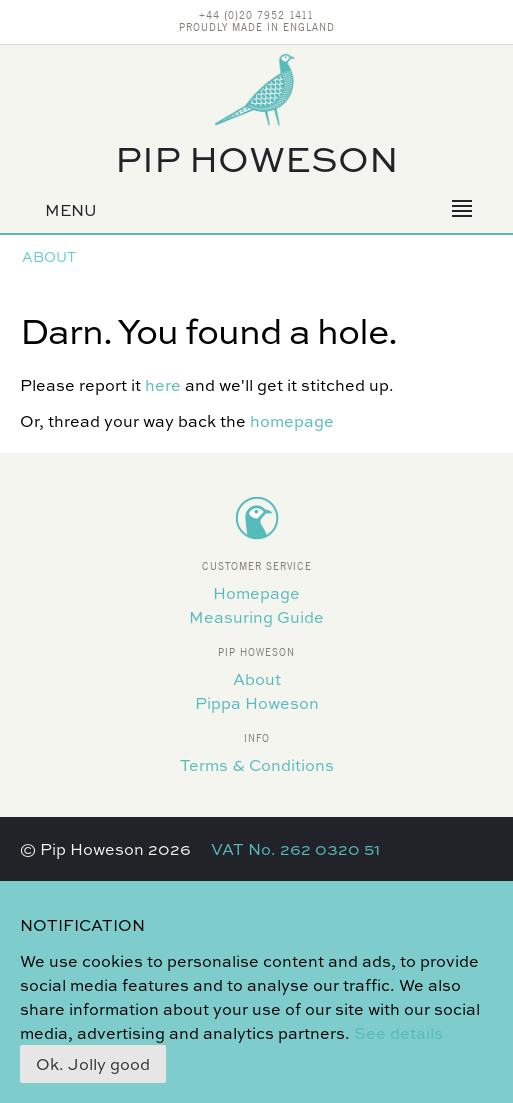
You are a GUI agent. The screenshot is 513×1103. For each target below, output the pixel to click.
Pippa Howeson (257, 703)
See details (398, 1033)
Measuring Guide (256, 617)
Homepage (256, 593)
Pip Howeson (257, 158)
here (163, 385)
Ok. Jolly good (93, 1064)
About (49, 256)
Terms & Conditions (257, 765)
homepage (292, 421)
